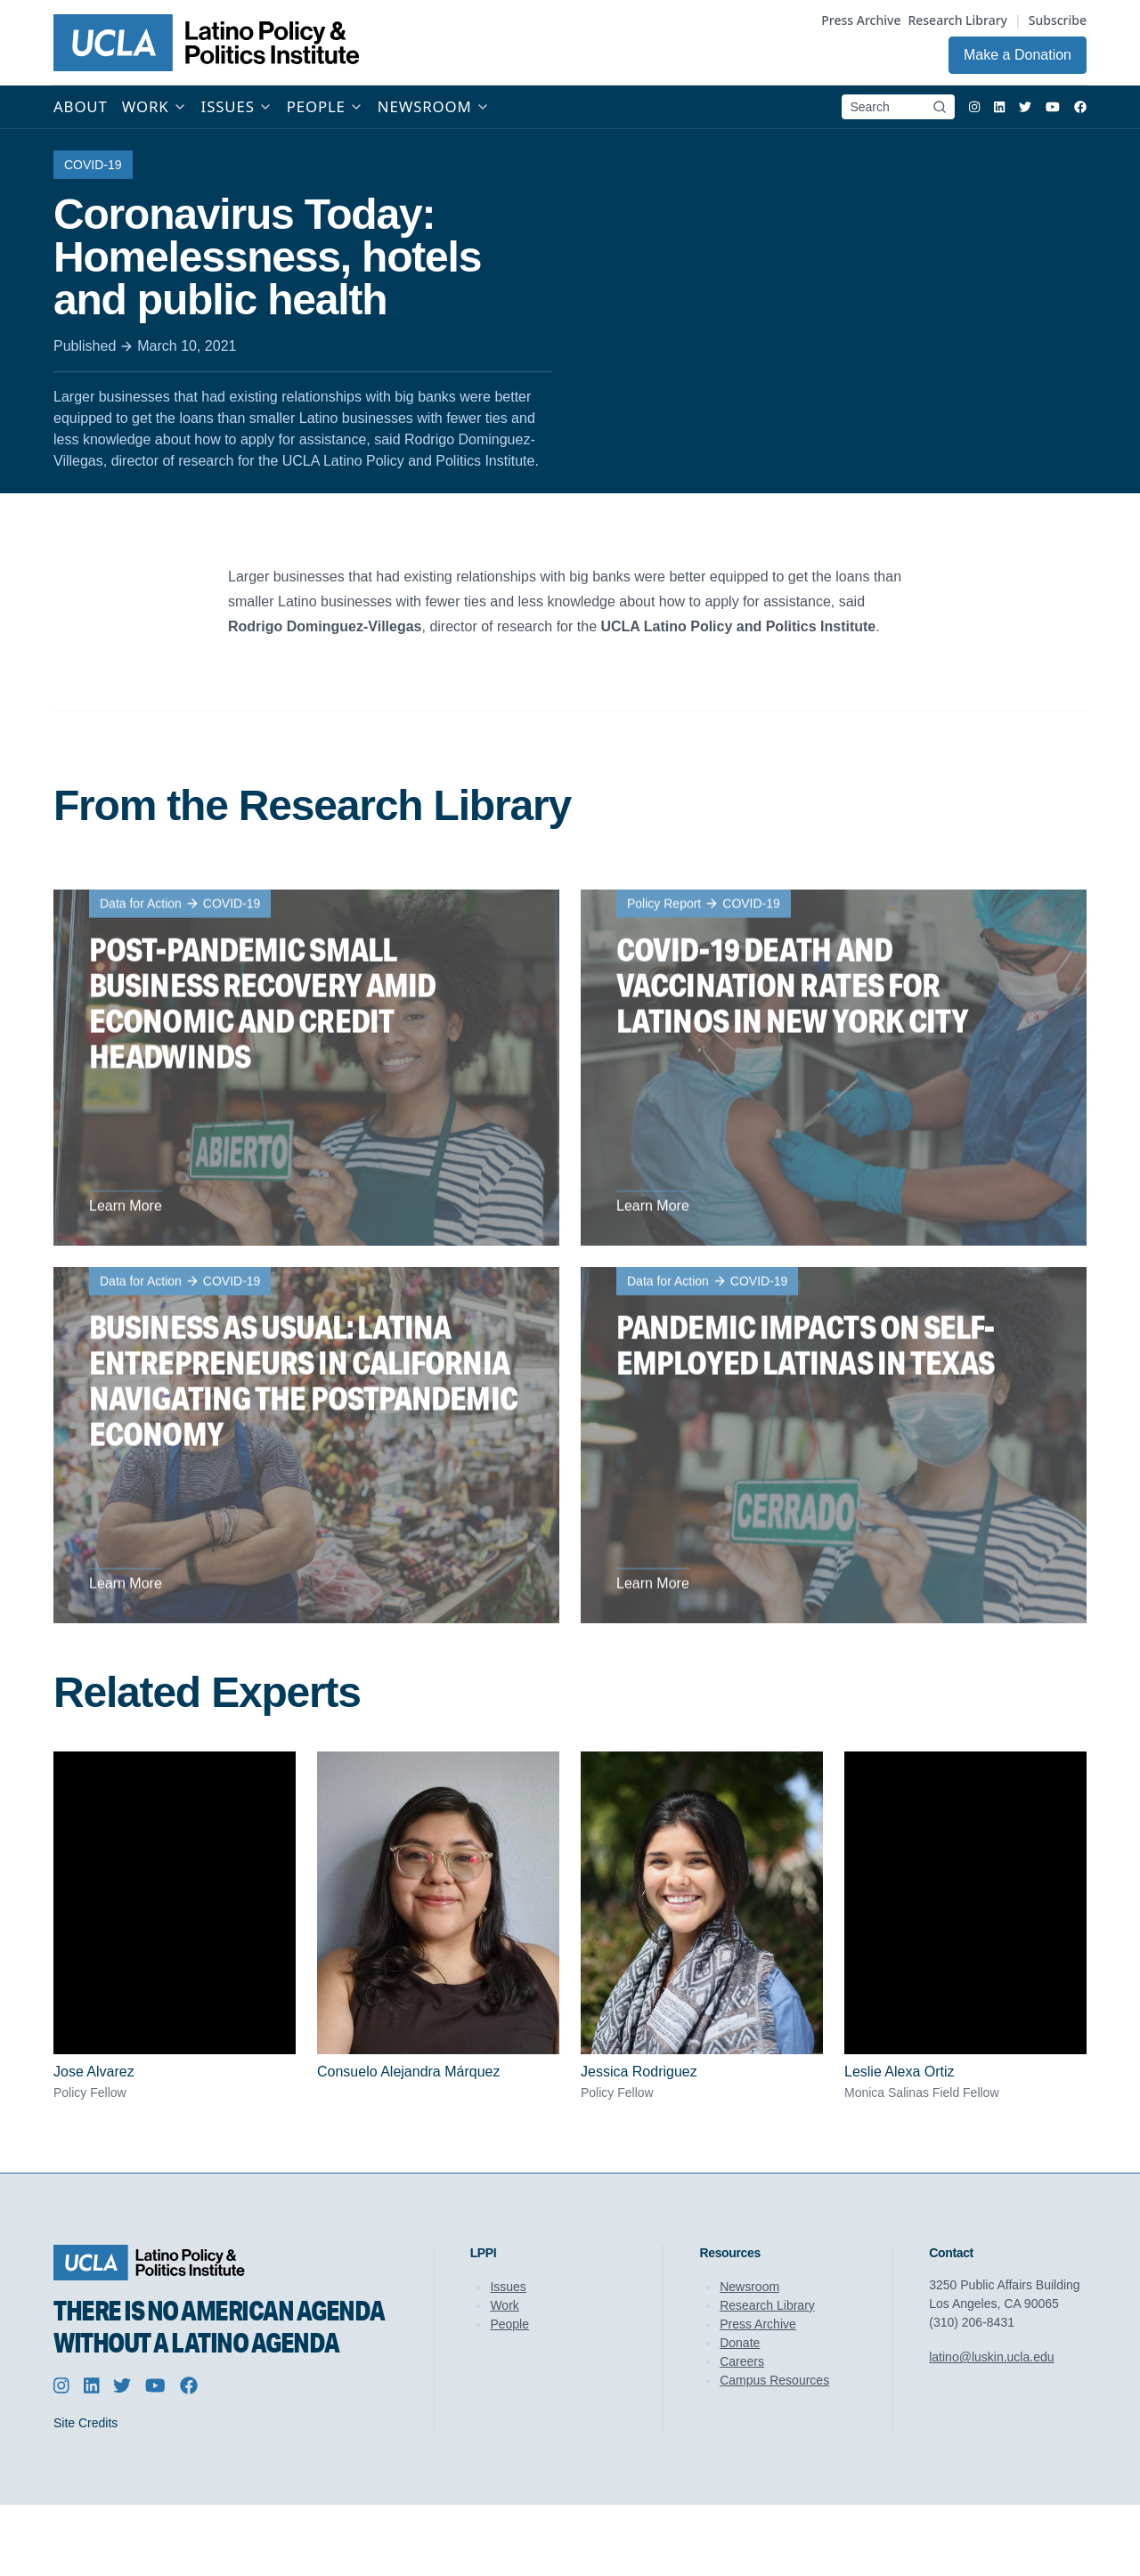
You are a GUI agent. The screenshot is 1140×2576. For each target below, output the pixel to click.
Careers (742, 2361)
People (509, 2324)
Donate (740, 2343)
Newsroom (749, 2286)
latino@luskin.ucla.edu (991, 2357)
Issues (507, 2286)
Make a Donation (1017, 54)
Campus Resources (774, 2380)
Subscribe (1058, 20)
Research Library (957, 20)
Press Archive (860, 20)
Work (504, 2305)
